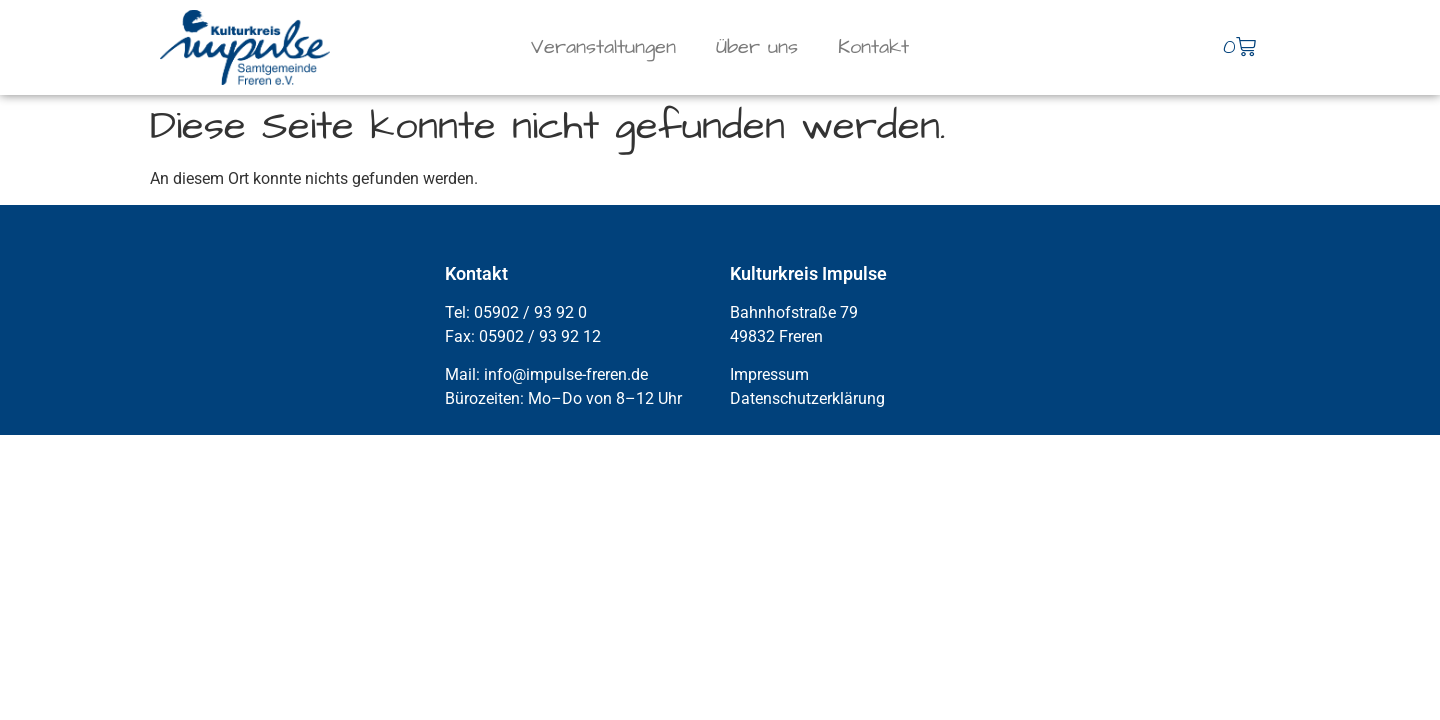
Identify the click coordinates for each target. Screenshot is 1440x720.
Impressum (769, 374)
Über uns (757, 47)
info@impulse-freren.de (566, 374)
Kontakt (873, 47)
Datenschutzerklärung (807, 398)
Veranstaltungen (603, 47)
